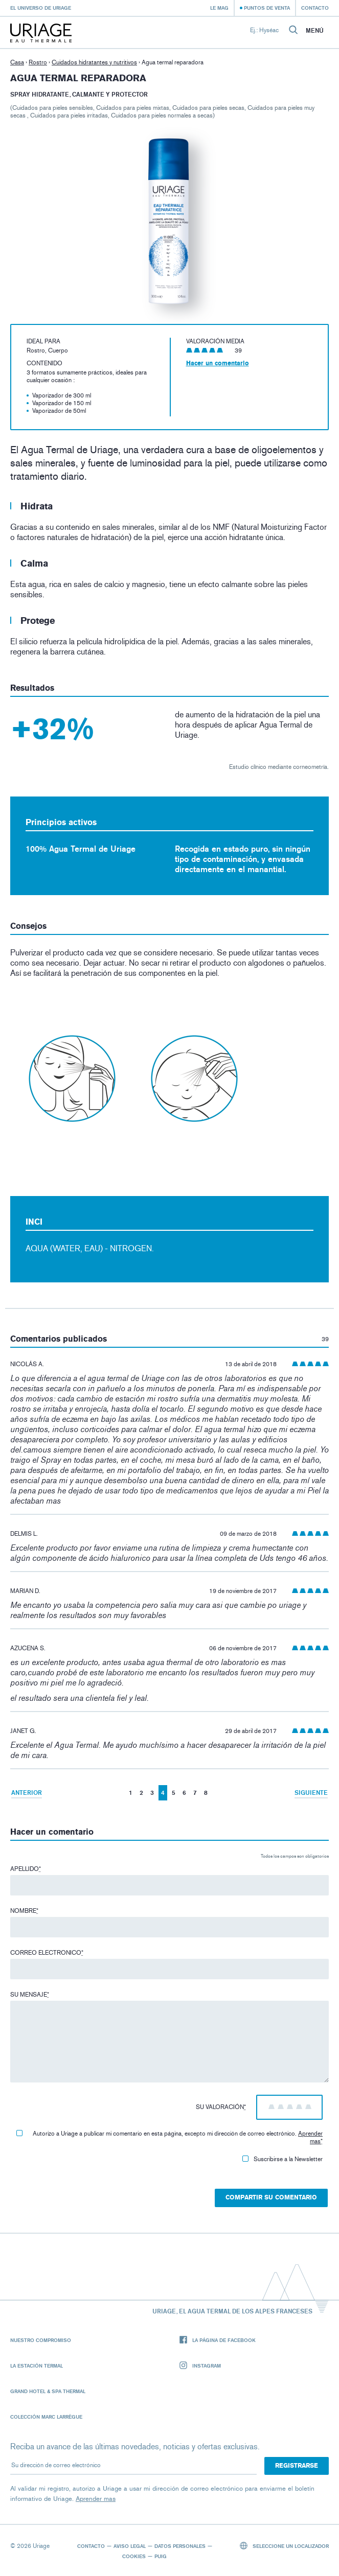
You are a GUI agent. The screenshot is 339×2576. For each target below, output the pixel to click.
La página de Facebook (217, 2340)
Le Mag (219, 8)
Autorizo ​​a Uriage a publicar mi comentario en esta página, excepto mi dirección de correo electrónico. (169, 2137)
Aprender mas (310, 2137)
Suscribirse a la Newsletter (282, 2159)
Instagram (200, 2365)
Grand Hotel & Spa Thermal (47, 2391)
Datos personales (180, 2546)
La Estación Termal (36, 2365)
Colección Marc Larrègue (46, 2417)
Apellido (25, 1868)
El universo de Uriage (40, 8)
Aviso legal (130, 2546)
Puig (160, 2556)
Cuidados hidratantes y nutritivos (94, 62)
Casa (17, 62)
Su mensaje (29, 1994)
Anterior (26, 1792)
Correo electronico (46, 1952)
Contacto (315, 8)
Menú (315, 30)
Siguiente (311, 1792)
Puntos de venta (267, 8)
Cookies (134, 2556)
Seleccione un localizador (284, 2545)
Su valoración (221, 2107)
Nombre (24, 1910)
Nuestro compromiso (40, 2340)
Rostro (38, 62)
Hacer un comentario (217, 363)
